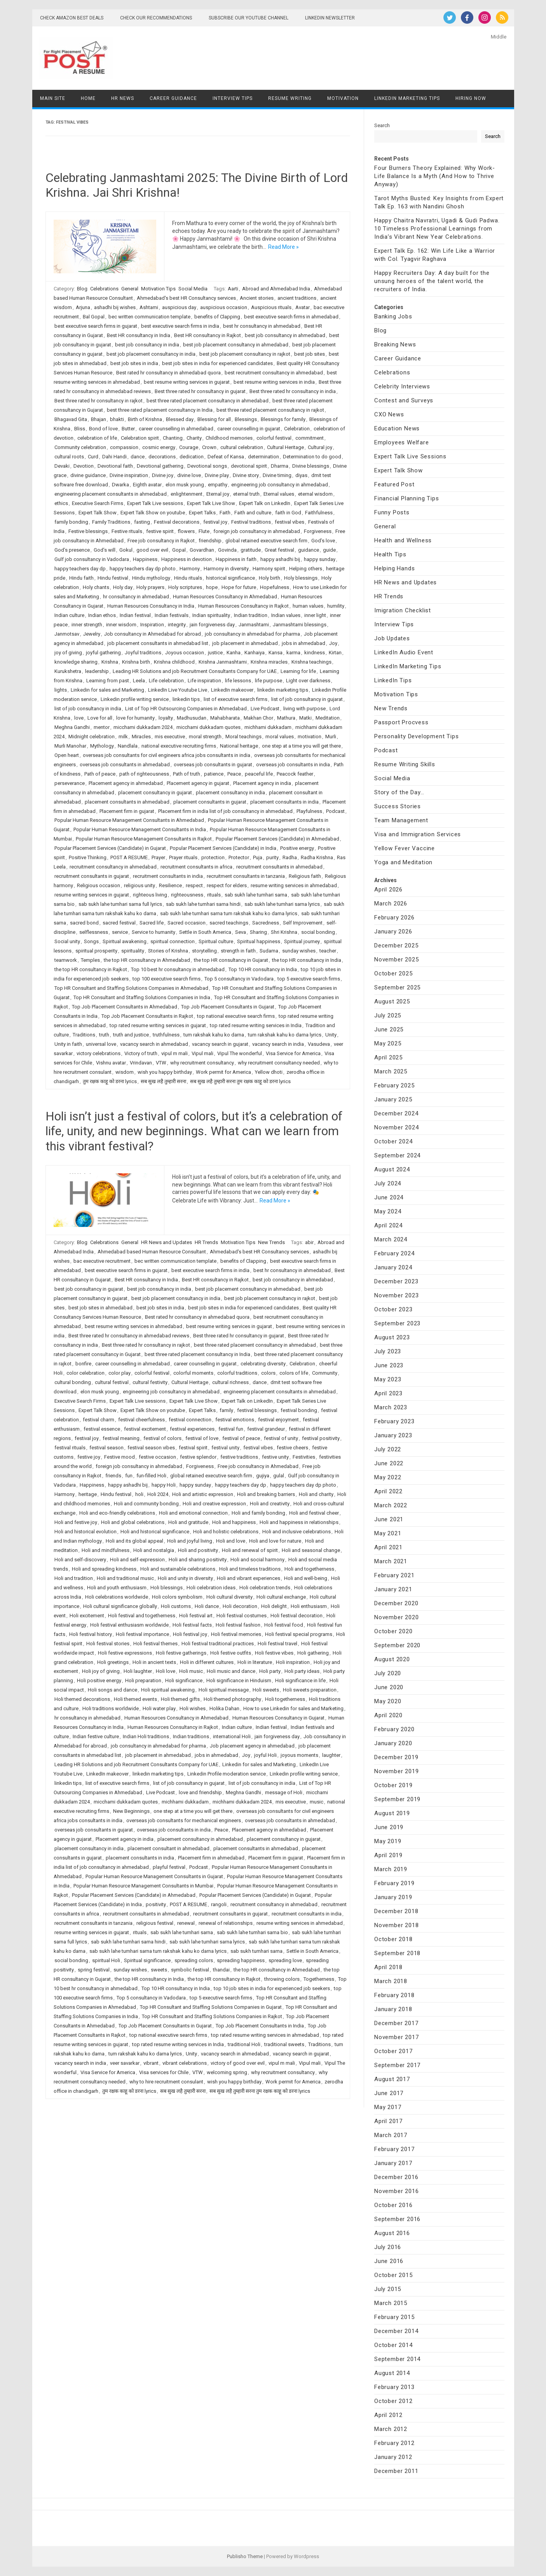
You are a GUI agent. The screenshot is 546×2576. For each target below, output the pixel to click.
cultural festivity (150, 1382)
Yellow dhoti (269, 1072)
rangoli (219, 1904)
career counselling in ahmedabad (176, 429)
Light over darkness (308, 680)
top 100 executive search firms (167, 979)
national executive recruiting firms (178, 746)
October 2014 (393, 2345)
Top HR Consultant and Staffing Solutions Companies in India (141, 997)
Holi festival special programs (298, 1634)
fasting (142, 522)
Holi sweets (266, 1690)
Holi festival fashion (238, 1625)
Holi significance (183, 1680)
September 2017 (397, 2065)
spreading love (285, 1960)
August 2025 (392, 1001)
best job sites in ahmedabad (100, 1308)
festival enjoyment (278, 1420)
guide (329, 550)
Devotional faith (115, 466)
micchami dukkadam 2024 (143, 727)
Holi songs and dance (112, 1690)
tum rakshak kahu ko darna (213, 1035)
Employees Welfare (401, 442)
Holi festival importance (142, 1634)
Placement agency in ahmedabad (126, 783)
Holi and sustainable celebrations (177, 1569)
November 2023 (396, 1295)
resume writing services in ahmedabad (294, 885)
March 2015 (390, 2303)
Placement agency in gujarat (198, 783)
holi (139, 1494)
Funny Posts (392, 512)
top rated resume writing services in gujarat (158, 1025)
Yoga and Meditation (403, 862)
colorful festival (273, 438)
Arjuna (83, 307)
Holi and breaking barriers (266, 1494)
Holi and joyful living (189, 1541)
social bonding (318, 932)
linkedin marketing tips (282, 690)
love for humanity (135, 718)
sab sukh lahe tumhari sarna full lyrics (120, 904)
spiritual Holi (106, 1960)
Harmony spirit (269, 568)
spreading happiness (241, 1960)
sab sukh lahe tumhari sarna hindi (203, 904)
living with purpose (304, 708)
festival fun (230, 1429)
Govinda (227, 550)
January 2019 (393, 1897)
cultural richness (230, 1382)
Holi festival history (90, 1634)
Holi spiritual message (224, 1690)
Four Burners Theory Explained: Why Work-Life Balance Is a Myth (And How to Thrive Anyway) (434, 176)
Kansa (276, 652)
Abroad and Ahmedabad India (276, 289)
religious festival (154, 1923)
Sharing (258, 932)
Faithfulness (319, 513)
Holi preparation (143, 1680)
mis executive (170, 736)
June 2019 (388, 1827)
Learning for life (298, 671)
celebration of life (97, 438)
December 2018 (396, 1911)
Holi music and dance (231, 1671)
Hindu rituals (188, 578)
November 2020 (396, 1617)
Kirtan (335, 652)
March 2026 (390, 903)
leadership (97, 671)
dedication (192, 457)
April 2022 (388, 1491)
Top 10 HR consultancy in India (263, 969)
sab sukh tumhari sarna (256, 1951)
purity (272, 857)
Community (324, 1373)
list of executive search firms (235, 699)
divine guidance (88, 475)
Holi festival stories (107, 1643)
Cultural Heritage (285, 447)
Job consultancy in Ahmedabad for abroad (152, 634)
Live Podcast (265, 708)
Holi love (165, 1671)
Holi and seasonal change (311, 1550)
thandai (221, 1970)
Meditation (328, 718)
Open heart (66, 755)
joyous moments (299, 1755)
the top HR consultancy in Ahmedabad (147, 960)
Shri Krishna (284, 932)
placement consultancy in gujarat (155, 792)
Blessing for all (214, 419)
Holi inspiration (293, 1662)
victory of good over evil (238, 2063)
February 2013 (394, 2387)
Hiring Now (470, 98)
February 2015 (394, 2317)
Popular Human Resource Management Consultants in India (139, 829)
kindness (314, 652)
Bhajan (98, 419)
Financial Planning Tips (406, 498)
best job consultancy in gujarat (88, 1289)
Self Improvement (303, 923)
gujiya (262, 1475)
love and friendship (200, 1792)
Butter (128, 429)
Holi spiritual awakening (168, 1690)
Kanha (234, 652)
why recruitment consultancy (202, 1063)
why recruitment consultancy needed (279, 1063)
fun (129, 1475)
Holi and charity (316, 1494)
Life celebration (166, 680)
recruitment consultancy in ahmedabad (113, 867)
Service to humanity (153, 932)
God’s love (323, 541)
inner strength (87, 624)
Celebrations (104, 289)
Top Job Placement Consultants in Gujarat (227, 1007)
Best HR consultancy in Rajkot (207, 335)
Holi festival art (196, 1615)
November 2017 (396, 2037)
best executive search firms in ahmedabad (291, 317)
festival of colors (162, 1438)
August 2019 (392, 1813)
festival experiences (192, 1429)
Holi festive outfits (230, 1653)
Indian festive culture (96, 1736)
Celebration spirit (140, 438)
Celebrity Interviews (402, 386)
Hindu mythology (151, 578)
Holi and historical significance (154, 1531)
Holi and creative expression (214, 1503)
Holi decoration (240, 1606)
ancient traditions (296, 298)
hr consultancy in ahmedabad (136, 596)
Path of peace (99, 774)
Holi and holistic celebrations (225, 1531)
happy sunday (319, 559)
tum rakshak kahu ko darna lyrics (284, 1035)
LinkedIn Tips (393, 680)
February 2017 (394, 2149)
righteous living (150, 895)
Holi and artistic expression (202, 1494)
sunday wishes (299, 951)
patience (213, 774)
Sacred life (152, 923)
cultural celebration (241, 447)
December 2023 (396, 1281)
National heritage (239, 746)
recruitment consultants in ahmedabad (279, 867)
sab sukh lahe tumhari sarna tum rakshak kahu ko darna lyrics (228, 913)
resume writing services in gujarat (91, 895)
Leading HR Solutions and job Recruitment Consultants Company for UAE (195, 671)
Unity (331, 1035)
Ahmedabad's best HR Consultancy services (186, 298)
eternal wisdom (315, 494)
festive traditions (239, 1457)
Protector (239, 857)
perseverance (69, 783)
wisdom (124, 1072)
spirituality (132, 951)
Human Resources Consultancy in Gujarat (278, 1718)
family (226, 1410)
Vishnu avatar (111, 1063)
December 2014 (396, 2331)
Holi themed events (135, 1699)
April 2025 (388, 1057)
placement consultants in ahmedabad (127, 802)
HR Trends (206, 1242)
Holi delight (274, 1606)
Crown (209, 447)
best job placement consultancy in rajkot (244, 354)
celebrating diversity (263, 1364)
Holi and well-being (305, 1578)
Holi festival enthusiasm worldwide (129, 1625)
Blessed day (180, 419)
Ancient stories (257, 298)
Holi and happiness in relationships (299, 1522)
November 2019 (396, 1771)
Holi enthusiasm (309, 1606)
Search (382, 125)
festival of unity (281, 1438)
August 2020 (392, 1659)
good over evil (152, 550)
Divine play (217, 475)
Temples (90, 960)
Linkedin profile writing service (135, 699)
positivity (156, 1904)
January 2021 (393, 1589)
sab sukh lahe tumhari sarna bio (252, 1932)
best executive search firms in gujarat (95, 326)
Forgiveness (317, 531)
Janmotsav (66, 634)
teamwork (65, 960)
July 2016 (387, 2247)
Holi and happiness (234, 1522)
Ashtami (149, 307)
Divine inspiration (129, 475)
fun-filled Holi (151, 1475)
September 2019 (397, 1799)
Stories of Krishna (168, 951)
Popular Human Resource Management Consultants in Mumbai (143, 1886)
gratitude (251, 550)
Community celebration (80, 447)
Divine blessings (310, 466)
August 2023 (392, 1337)
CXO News (389, 414)
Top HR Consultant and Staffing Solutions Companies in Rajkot (212, 2016)
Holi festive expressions (125, 1653)
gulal (278, 1475)
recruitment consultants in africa (196, 867)
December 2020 (396, 1603)
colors (268, 1373)
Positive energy (297, 848)
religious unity (139, 885)
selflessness (93, 932)
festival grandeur (266, 1429)
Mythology (102, 746)
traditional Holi (244, 2044)
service (120, 932)
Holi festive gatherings (181, 1653)
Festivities (304, 1457)
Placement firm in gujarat (126, 811)
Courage (188, 447)
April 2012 (388, 2415)
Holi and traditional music (125, 1578)
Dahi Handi (114, 457)
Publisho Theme (245, 2556)
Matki (305, 718)
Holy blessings (300, 578)
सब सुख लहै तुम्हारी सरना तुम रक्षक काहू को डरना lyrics (240, 1081)
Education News (397, 428)
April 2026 (388, 889)
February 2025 (394, 1085)
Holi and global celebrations (132, 1522)
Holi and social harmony (257, 1559)
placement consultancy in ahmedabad (200, 1839)
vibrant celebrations (184, 2063)
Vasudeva (319, 1044)
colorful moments (193, 1373)
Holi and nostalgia (153, 1550)
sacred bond (84, 923)
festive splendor (198, 1457)
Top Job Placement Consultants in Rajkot (147, 1016)
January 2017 (393, 2163)
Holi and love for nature (275, 1541)
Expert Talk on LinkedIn (264, 503)
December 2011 (396, 2471)
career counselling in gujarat (248, 429)
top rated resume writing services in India (256, 1025)
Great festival (279, 550)
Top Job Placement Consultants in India (260, 2026)
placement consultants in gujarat (209, 802)
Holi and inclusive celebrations (296, 1531)
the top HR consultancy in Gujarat (231, 960)
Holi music (191, 1671)
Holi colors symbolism (177, 1597)
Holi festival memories (236, 1634)
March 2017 (390, 2135)
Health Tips (390, 554)
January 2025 (393, 1099)
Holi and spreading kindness (104, 1569)
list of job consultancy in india (87, 708)
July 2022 (387, 1449)
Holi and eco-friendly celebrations (117, 1513)
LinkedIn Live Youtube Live (177, 690)
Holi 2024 (157, 1494)
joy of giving (68, 652)
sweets (159, 1970)
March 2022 (390, 1505)
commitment (309, 438)
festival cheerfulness (141, 1420)
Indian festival (135, 615)
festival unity (225, 1448)
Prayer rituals (183, 857)
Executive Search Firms (97, 503)
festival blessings (257, 1410)
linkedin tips (186, 699)
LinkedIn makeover (232, 690)
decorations (162, 457)
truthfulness (166, 1035)
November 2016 (396, 2191)
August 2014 (392, 2373)
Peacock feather (295, 774)
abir (309, 1242)
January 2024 (393, 1267)
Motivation (343, 98)
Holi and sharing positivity (198, 1559)
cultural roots (69, 457)
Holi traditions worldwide (110, 1708)
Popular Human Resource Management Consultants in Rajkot (144, 839)
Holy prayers (150, 587)
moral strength (205, 736)
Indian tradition (250, 615)
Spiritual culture (216, 941)
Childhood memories (229, 438)
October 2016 (393, 2205)
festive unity (275, 1457)
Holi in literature (254, 1662)
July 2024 (387, 1183)
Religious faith (305, 876)
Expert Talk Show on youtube (152, 513)
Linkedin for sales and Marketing (107, 690)
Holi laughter (138, 1671)
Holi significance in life (300, 1680)
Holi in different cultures (207, 1662)
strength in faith (238, 951)
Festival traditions (251, 522)
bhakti (117, 419)
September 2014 (397, 2359)
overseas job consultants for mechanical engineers (183, 1820)
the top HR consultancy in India (306, 960)
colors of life (293, 1373)
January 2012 (393, 2457)
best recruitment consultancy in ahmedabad (274, 373)
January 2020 (393, 1743)
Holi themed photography (232, 1699)
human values (308, 606)
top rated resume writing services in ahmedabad (265, 2035)
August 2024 (392, 1169)
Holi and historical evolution (85, 1531)
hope (212, 587)
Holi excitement (87, 1615)
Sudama (269, 951)
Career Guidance (173, 98)
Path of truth (186, 774)
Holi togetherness (285, 1699)
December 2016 (396, 2177)
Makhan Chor (258, 718)
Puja (257, 857)
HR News (122, 98)
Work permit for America (223, 1072)
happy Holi (164, 1485)
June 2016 (388, 2261)
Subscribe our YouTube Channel (248, 18)
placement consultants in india (284, 802)
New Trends (271, 1242)
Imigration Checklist (402, 610)
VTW (161, 1063)
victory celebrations (98, 1053)
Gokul (126, 550)
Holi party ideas (301, 1671)
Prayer (158, 857)
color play (119, 1373)
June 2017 (388, 2093)
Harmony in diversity (226, 568)
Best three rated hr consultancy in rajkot (98, 401)
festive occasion (157, 1457)
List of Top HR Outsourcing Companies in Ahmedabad (186, 708)
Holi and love (230, 1541)
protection (213, 857)
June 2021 (388, 1519)
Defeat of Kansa (226, 457)
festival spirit (193, 1448)
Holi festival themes (155, 1643)
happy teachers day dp (80, 568)
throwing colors (282, 1979)
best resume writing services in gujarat (187, 382)
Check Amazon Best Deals (71, 18)
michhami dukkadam (267, 727)
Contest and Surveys (403, 400)
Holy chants (96, 587)
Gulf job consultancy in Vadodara (91, 559)
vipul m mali (174, 1053)
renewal (186, 1923)
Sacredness (265, 923)
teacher (327, 951)
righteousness (187, 895)
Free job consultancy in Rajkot (161, 541)
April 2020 (388, 1715)
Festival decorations (176, 522)
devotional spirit (249, 466)
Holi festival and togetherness (141, 1615)
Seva (240, 932)
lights (60, 690)
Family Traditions (111, 522)
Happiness (145, 559)
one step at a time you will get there (301, 746)
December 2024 (396, 1113)
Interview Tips (233, 98)
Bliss (79, 429)
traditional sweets (284, 2044)
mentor (102, 727)
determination (263, 457)
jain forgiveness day (212, 624)
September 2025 (397, 987)
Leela (139, 680)
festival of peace (241, 1438)
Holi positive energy (99, 1680)
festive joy (88, 1457)
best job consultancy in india (147, 345)
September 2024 (397, 1155)
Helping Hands (394, 568)
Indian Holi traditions (146, 1736)
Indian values (285, 615)
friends (113, 1475)
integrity (177, 624)
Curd (93, 457)
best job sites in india (134, 363)
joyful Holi (265, 1755)
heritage (87, 1494)
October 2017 (393, 2051)
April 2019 (388, 1855)
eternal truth (246, 494)
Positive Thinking (87, 857)
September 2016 (397, 2219)
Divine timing (277, 475)
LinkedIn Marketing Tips (407, 98)
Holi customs (176, 1606)
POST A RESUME (129, 857)
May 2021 (387, 1533)
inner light (315, 615)
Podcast (335, 811)
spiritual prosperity (96, 951)
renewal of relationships (226, 1923)
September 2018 (397, 1953)
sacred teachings (228, 923)
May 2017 (387, 2107)
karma (293, 652)
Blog (82, 289)
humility (335, 606)
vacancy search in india (278, 1044)
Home (88, 98)
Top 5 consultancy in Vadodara (239, 979)
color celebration (85, 1373)
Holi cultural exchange (281, 1597)
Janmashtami (254, 624)
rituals (214, 895)
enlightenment (186, 494)
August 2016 (392, 2233)
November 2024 (396, 1127)
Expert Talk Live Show (211, 503)
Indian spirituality (211, 615)
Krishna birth (136, 662)
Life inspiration (204, 680)
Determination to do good (312, 457)
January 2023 (393, 1435)
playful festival (169, 1867)
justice (215, 652)
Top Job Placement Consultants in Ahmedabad (124, 1007)
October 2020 (393, 1631)
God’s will (104, 550)
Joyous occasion (184, 652)
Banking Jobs (393, 316)
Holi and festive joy (75, 1522)
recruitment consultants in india (168, 876)
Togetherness (319, 1979)
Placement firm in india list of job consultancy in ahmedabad (225, 811)
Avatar (302, 307)
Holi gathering (313, 1653)
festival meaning (121, 1438)
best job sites (309, 354)
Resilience (170, 885)
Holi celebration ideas (211, 1587)
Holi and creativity (270, 1503)
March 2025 (390, 1071)
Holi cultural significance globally (120, 1606)
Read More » (283, 247)
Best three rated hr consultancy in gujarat (200, 391)
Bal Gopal (94, 317)
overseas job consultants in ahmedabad (125, 764)
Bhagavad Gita (70, 419)
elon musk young (185, 485)
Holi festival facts (192, 1625)
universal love (101, 1044)
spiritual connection (172, 941)
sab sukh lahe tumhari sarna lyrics (282, 904)
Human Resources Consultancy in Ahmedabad (225, 596)
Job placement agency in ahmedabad (252, 1746)
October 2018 (393, 1939)
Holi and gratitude (188, 1522)
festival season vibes (151, 1448)
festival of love (201, 1438)
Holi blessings (166, 1587)
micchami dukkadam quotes (208, 727)
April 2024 (388, 1225)
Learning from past (107, 680)
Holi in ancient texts (154, 1662)
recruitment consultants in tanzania (246, 876)
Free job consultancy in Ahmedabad (258, 1466)
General (129, 289)
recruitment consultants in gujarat (91, 876)
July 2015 (387, 2289)
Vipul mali (202, 1053)
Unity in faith (68, 1044)
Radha (290, 857)
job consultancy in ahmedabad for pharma (252, 634)
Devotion (83, 466)
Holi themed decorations (82, 1699)
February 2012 (394, 2443)
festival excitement (145, 1429)
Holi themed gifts (180, 1699)
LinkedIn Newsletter (330, 18)
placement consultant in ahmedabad (168, 1848)
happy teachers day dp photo (143, 568)
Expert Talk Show (97, 513)
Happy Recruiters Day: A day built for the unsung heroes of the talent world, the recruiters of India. (432, 281)
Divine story (246, 475)
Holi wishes (193, 1708)
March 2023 (390, 1407)
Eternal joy (217, 494)
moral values (279, 736)
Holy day (123, 587)
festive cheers (292, 1448)
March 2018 (390, 1981)
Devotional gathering (160, 466)
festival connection (190, 1420)
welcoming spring (227, 2072)
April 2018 (388, 1967)
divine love (189, 475)
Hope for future (239, 587)
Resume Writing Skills (404, 764)
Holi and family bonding (258, 1513)
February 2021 (394, 1575)
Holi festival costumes (241, 1615)
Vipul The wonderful (239, 1053)
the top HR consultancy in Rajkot (90, 969)
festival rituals (69, 1448)
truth (104, 1035)
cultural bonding (72, 1382)
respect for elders (227, 885)
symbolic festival (190, 1970)
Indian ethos (102, 615)
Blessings (246, 419)
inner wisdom (121, 624)
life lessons (238, 680)
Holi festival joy (190, 1634)
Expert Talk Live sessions (155, 503)
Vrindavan (141, 1063)
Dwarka (120, 485)
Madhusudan (191, 718)
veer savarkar (125, 2063)
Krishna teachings (311, 662)
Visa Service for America (293, 1053)
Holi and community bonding (146, 1503)
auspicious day (179, 307)
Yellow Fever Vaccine (404, 848)
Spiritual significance (147, 1960)
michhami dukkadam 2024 (242, 1802)
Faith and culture (252, 513)
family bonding (71, 522)
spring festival (94, 1970)
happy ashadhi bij (280, 559)
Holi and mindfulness (105, 1550)
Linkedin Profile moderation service (226, 1774)
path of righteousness (144, 774)
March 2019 (390, 1869)
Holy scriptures (185, 587)
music (316, 1802)
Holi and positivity (198, 1550)
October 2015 (393, 2275)
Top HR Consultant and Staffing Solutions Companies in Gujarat (211, 2007)
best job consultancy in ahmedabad (285, 335)
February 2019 (394, 1883)
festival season (106, 1448)
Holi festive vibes (274, 1653)
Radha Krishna (317, 857)
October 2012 (393, 2401)
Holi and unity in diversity (185, 1578)
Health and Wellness (403, 540)
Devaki (62, 466)
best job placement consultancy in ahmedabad (235, 345)
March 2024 (390, 1239)
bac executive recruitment (102, 1261)
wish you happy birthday (165, 1072)
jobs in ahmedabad (303, 643)
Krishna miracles (269, 662)
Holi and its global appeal (134, 1541)
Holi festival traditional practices (217, 1643)
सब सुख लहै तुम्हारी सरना (163, 1081)
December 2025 (396, 945)
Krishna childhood (174, 662)
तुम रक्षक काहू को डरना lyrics (110, 1081)
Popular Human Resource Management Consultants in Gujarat (154, 1876)
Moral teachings (243, 736)
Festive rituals (127, 531)
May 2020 (387, 1701)
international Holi (232, 1736)
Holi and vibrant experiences (248, 1578)
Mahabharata (225, 718)
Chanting (173, 438)
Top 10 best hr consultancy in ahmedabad (178, 969)
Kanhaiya (254, 652)
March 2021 (390, 1561)
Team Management (401, 820)
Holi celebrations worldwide (116, 1597)
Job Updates (392, 638)
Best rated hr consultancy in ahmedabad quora (168, 373)
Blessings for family (283, 419)
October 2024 (393, 1141)
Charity (194, 438)
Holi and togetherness (309, 1569)
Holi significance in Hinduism (238, 1680)
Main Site (52, 98)
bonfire (83, 1364)
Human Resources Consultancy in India (150, 606)
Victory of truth (140, 1053)
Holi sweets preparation (310, 1690)
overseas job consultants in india (293, 764)
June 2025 (388, 1029)
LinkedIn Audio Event (403, 652)
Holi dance (207, 1606)
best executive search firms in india (180, 326)
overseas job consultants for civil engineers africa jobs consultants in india (166, 755)
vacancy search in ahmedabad (154, 1044)
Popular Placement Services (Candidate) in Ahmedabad (277, 839)
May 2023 (387, 1379)
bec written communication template (149, 317)
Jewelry (91, 634)
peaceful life (259, 774)
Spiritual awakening (125, 941)
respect (194, 885)
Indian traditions (191, 1736)
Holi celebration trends (264, 1587)
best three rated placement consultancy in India (160, 410)
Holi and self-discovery (80, 1559)
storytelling (204, 951)
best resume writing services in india (274, 382)
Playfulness (309, 811)
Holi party (270, 1671)
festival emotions (234, 1420)
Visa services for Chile (163, 2072)
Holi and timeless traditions (250, 1569)
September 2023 (397, 1323)
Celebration (297, 429)
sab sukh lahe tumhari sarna (256, 895)
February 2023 (394, 1421)
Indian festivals (171, 615)
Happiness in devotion (186, 559)
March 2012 (390, 2429)
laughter (331, 1755)
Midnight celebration (91, 736)
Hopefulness (274, 587)
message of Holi (283, 1792)
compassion (124, 447)
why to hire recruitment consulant (166, 2082)
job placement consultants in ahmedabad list (157, 643)
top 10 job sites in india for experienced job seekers (272, 1988)
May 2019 (387, 1841)
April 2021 (388, 1547)
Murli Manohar (70, 746)
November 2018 (396, 1925)
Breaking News (395, 344)
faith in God (288, 513)
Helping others (305, 568)
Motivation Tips (158, 289)
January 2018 (393, 2009)
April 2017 (388, 2121)
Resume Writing (290, 98)
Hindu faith (81, 578)
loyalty (166, 718)
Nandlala (128, 746)
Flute (204, 531)
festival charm (98, 1420)
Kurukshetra (67, 671)
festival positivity (321, 1438)
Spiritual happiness (258, 941)
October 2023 (393, 1309)
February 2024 (394, 1253)
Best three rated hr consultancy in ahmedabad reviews (128, 1336)
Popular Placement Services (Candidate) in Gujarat (110, 848)
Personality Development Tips (416, 736)
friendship (210, 541)
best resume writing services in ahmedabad (133, 1326)
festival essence (102, 1429)
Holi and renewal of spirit (250, 1550)
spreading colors (193, 1960)
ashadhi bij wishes (115, 307)
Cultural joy (320, 447)
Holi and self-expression (137, 1559)
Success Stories (397, 806)
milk (123, 736)
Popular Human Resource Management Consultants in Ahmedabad (129, 820)
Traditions (84, 1035)
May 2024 (387, 1211)
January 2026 (393, 931)
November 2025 (396, 959)
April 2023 (388, 1393)
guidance (308, 550)
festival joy (215, 522)
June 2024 (388, 1197)
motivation (309, 736)
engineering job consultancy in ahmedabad (279, 485)
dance (138, 457)
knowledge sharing (76, 662)
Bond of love (103, 429)
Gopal (179, 550)
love (79, 718)
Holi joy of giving (101, 1671)
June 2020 (388, 1687)
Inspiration (152, 624)
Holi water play (159, 1708)
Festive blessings (88, 531)
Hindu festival (113, 578)
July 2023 (387, 1351)
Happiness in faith (236, 559)
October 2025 (393, 973)
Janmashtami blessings (299, 624)
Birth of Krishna (145, 419)
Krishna (109, 662)
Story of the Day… (399, 792)
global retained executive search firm (266, 541)
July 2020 (387, 1673)
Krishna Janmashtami (223, 662)
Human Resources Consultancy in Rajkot (243, 606)
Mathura (286, 718)
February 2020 (394, 1729)
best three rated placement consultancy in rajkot (270, 410)
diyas (301, 475)
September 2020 (397, 1645)
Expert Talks (202, 513)
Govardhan (202, 550)
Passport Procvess (401, 722)
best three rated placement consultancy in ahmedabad (208, 401)
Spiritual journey (302, 941)
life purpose (268, 680)
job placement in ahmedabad (245, 643)
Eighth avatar (147, 485)
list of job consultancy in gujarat (307, 699)
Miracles (141, 736)
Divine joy (162, 475)
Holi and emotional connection (193, 1513)
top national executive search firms (236, 1016)
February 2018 (394, 1995)
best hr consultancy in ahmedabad (261, 326)
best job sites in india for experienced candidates (217, 363)
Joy (333, 643)
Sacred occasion (186, 923)
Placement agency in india (262, 783)
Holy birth (269, 578)
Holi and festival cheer (314, 1513)
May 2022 (387, 1477)
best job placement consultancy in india (150, 354)
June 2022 (388, 1463)
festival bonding (299, 1410)
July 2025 (387, 1015)
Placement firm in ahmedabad (211, 1858)
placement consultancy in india (230, 792)
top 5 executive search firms (308, 979)
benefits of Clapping (217, 317)
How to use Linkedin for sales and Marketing (293, 1708)
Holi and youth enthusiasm (117, 1587)
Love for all (99, 718)
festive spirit (160, 531)
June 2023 (388, 1365)
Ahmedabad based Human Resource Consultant (152, 1252)
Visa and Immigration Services (417, 834)
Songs (91, 941)
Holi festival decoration (296, 1615)
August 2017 (392, 2079)
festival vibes (289, 522)
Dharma (279, 466)
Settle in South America (205, 932)
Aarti (233, 289)
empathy (217, 485)
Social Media (193, 289)
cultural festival (112, 1382)
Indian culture (69, 615)
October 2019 (393, 1785)
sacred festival (119, 923)
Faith (225, 513)
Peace (234, 774)
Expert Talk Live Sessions (410, 456)
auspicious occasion (223, 307)
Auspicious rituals (271, 307)
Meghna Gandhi (72, 727)
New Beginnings (131, 1811)
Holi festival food (283, 1625)
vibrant (151, 2063)
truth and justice (131, 1035)
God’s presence (72, 550)
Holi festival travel (277, 1643)
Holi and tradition (73, 1578)
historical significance (230, 578)
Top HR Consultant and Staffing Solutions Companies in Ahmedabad (131, 988)
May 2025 (387, 1043)
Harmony (190, 568)
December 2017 (396, 2023)
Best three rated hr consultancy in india (292, 391)
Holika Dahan (224, 1708)
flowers (186, 531)
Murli (330, 736)
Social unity (67, 941)
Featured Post (394, 484)
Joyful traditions (143, 652)
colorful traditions (237, 1373)
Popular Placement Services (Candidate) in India (223, 848)
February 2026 (394, 917)
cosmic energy (158, 447)
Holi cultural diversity (229, 1597)
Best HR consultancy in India (138, 335)
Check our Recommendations (156, 18)
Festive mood (119, 1457)
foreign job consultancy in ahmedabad (256, 531)
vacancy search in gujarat (220, 1044)
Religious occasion (98, 885)
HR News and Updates (166, 1242)
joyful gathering (103, 652)
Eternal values (278, 494)
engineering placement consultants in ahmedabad (110, 494)
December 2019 (396, 1757)
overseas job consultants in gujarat (213, 764)
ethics (61, 503)
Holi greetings (113, 1662)
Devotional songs (207, 466)
